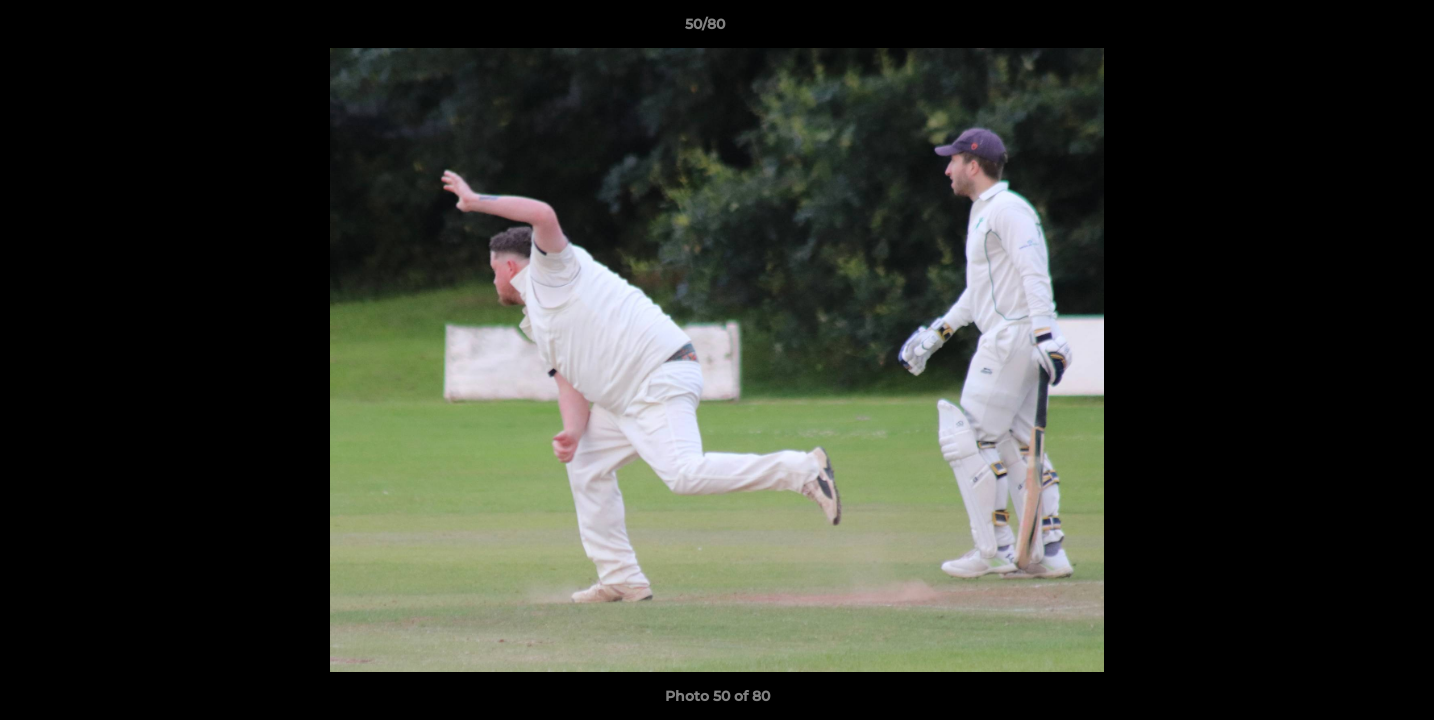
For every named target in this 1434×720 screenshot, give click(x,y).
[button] (1350, 29)
